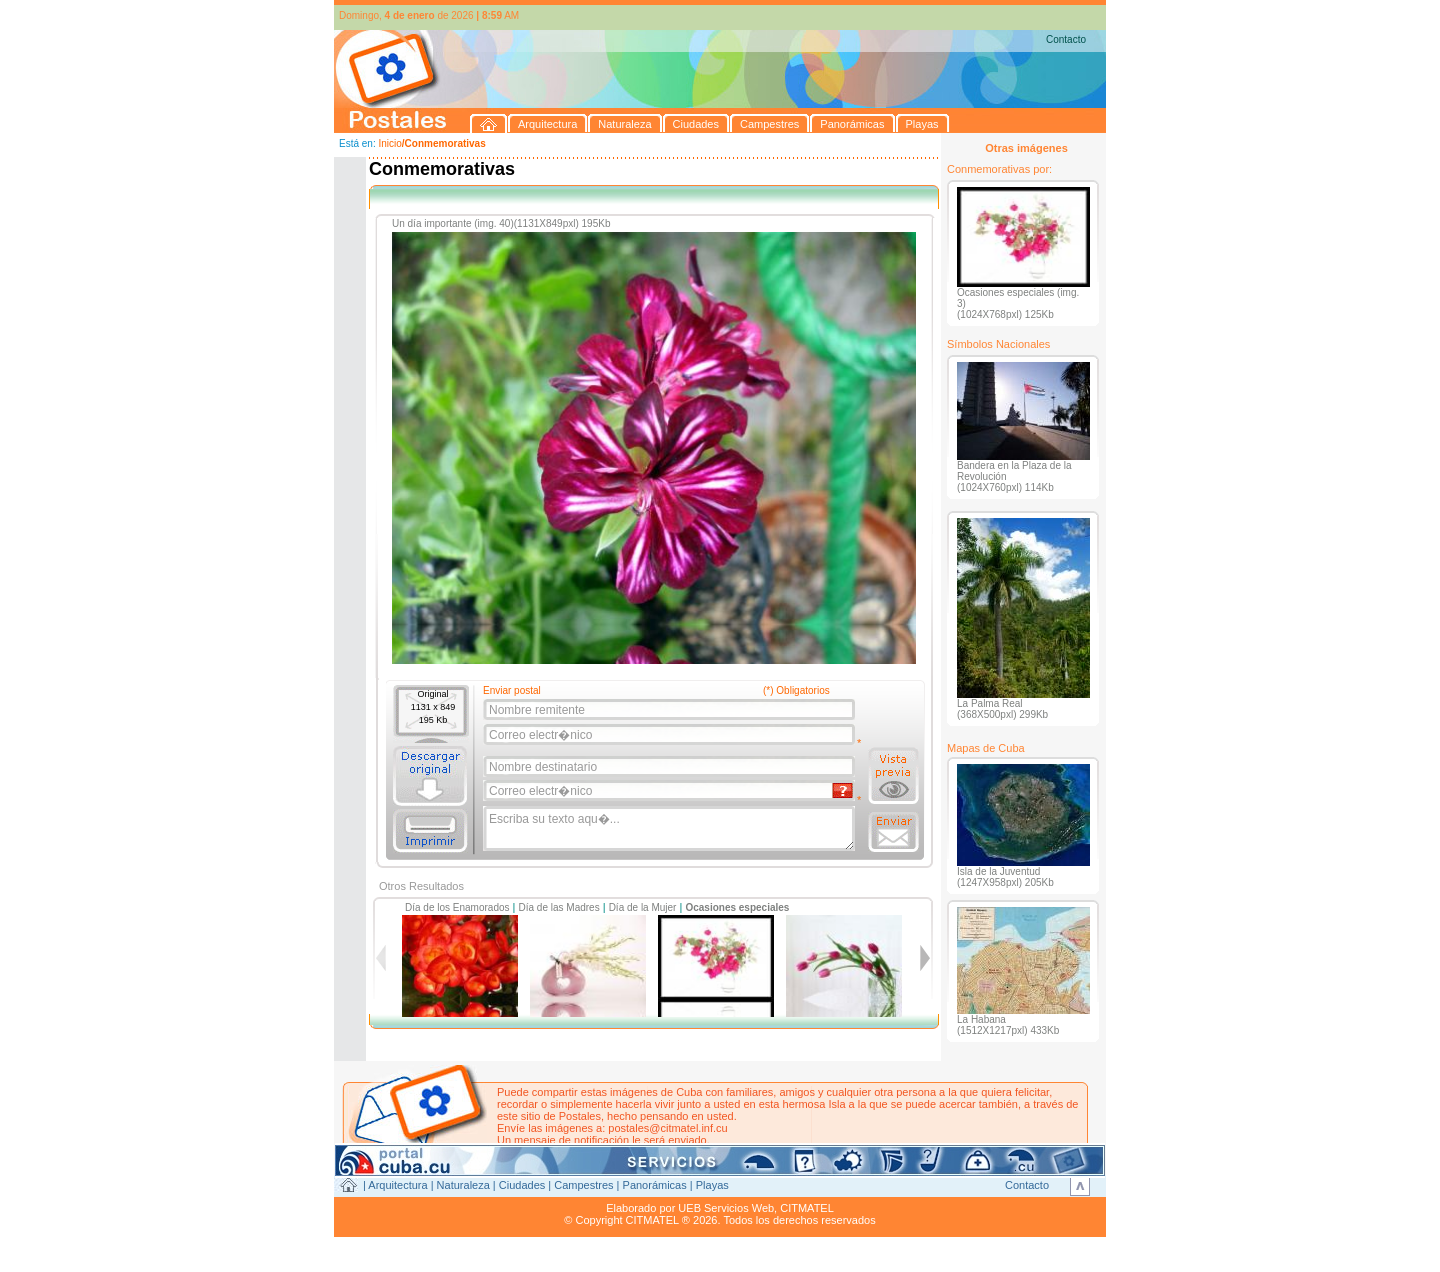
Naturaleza (463, 1185)
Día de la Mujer (643, 907)
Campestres (583, 1185)
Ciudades (522, 1185)
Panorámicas (655, 1185)
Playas (712, 1185)
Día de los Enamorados (457, 907)
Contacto (1066, 39)
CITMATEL (807, 1208)
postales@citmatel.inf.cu (667, 1128)
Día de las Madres (559, 907)
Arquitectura (397, 1185)
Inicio (389, 143)
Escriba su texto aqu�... (670, 829)
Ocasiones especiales (737, 907)
